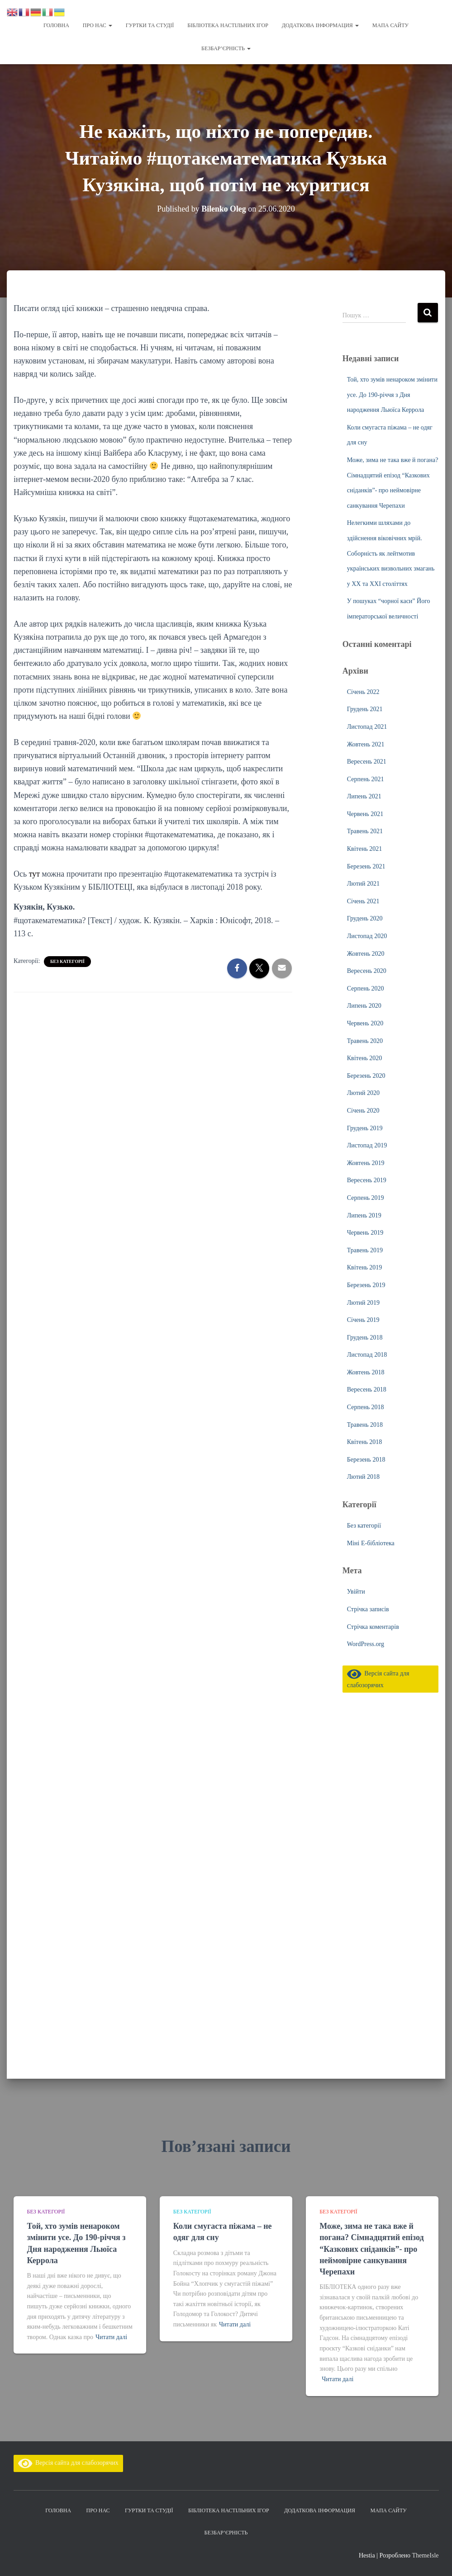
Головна (56, 25)
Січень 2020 (363, 1110)
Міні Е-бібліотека (371, 1543)
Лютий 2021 (363, 883)
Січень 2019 (363, 1319)
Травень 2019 (365, 1250)
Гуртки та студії (150, 25)
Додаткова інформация (320, 25)
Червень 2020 (365, 1023)
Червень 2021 (365, 814)
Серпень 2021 (365, 779)
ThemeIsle (425, 2555)
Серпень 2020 (365, 988)
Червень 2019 (365, 1232)
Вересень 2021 (366, 761)
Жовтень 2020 (366, 953)
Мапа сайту (390, 25)
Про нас (97, 25)
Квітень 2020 (364, 1058)
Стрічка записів (368, 1609)
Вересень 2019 (366, 1180)
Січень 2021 (363, 901)
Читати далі (111, 2337)
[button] (110, 25)
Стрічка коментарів (373, 1626)
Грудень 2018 (365, 1337)
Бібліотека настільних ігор (227, 25)
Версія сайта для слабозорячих (68, 2462)
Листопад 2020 (367, 936)
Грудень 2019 (365, 1128)
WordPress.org (365, 1644)
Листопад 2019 (367, 1145)
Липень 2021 (364, 796)
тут (35, 873)
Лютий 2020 (363, 1093)
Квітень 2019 (364, 1267)
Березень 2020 (366, 1075)
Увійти (356, 1591)
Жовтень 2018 (366, 1372)
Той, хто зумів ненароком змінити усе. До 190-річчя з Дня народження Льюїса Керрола (392, 394)
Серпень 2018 (365, 1407)
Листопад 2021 (367, 726)
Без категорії (67, 961)
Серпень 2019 (365, 1197)
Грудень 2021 (365, 709)
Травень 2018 (365, 1424)
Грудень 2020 (365, 918)
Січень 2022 (363, 692)
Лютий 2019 (363, 1302)
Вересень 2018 (366, 1389)
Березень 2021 (366, 866)
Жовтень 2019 (366, 1163)
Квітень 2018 (364, 1442)
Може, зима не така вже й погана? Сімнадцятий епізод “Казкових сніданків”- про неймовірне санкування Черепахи (371, 2249)
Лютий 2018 (363, 1476)
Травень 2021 (365, 831)
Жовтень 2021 (366, 744)
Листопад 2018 (367, 1354)
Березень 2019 (366, 1285)
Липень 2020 (364, 1005)
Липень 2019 (364, 1215)
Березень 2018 (366, 1459)
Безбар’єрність (226, 48)
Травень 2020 (365, 1041)
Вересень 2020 (366, 970)
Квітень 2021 (364, 848)
